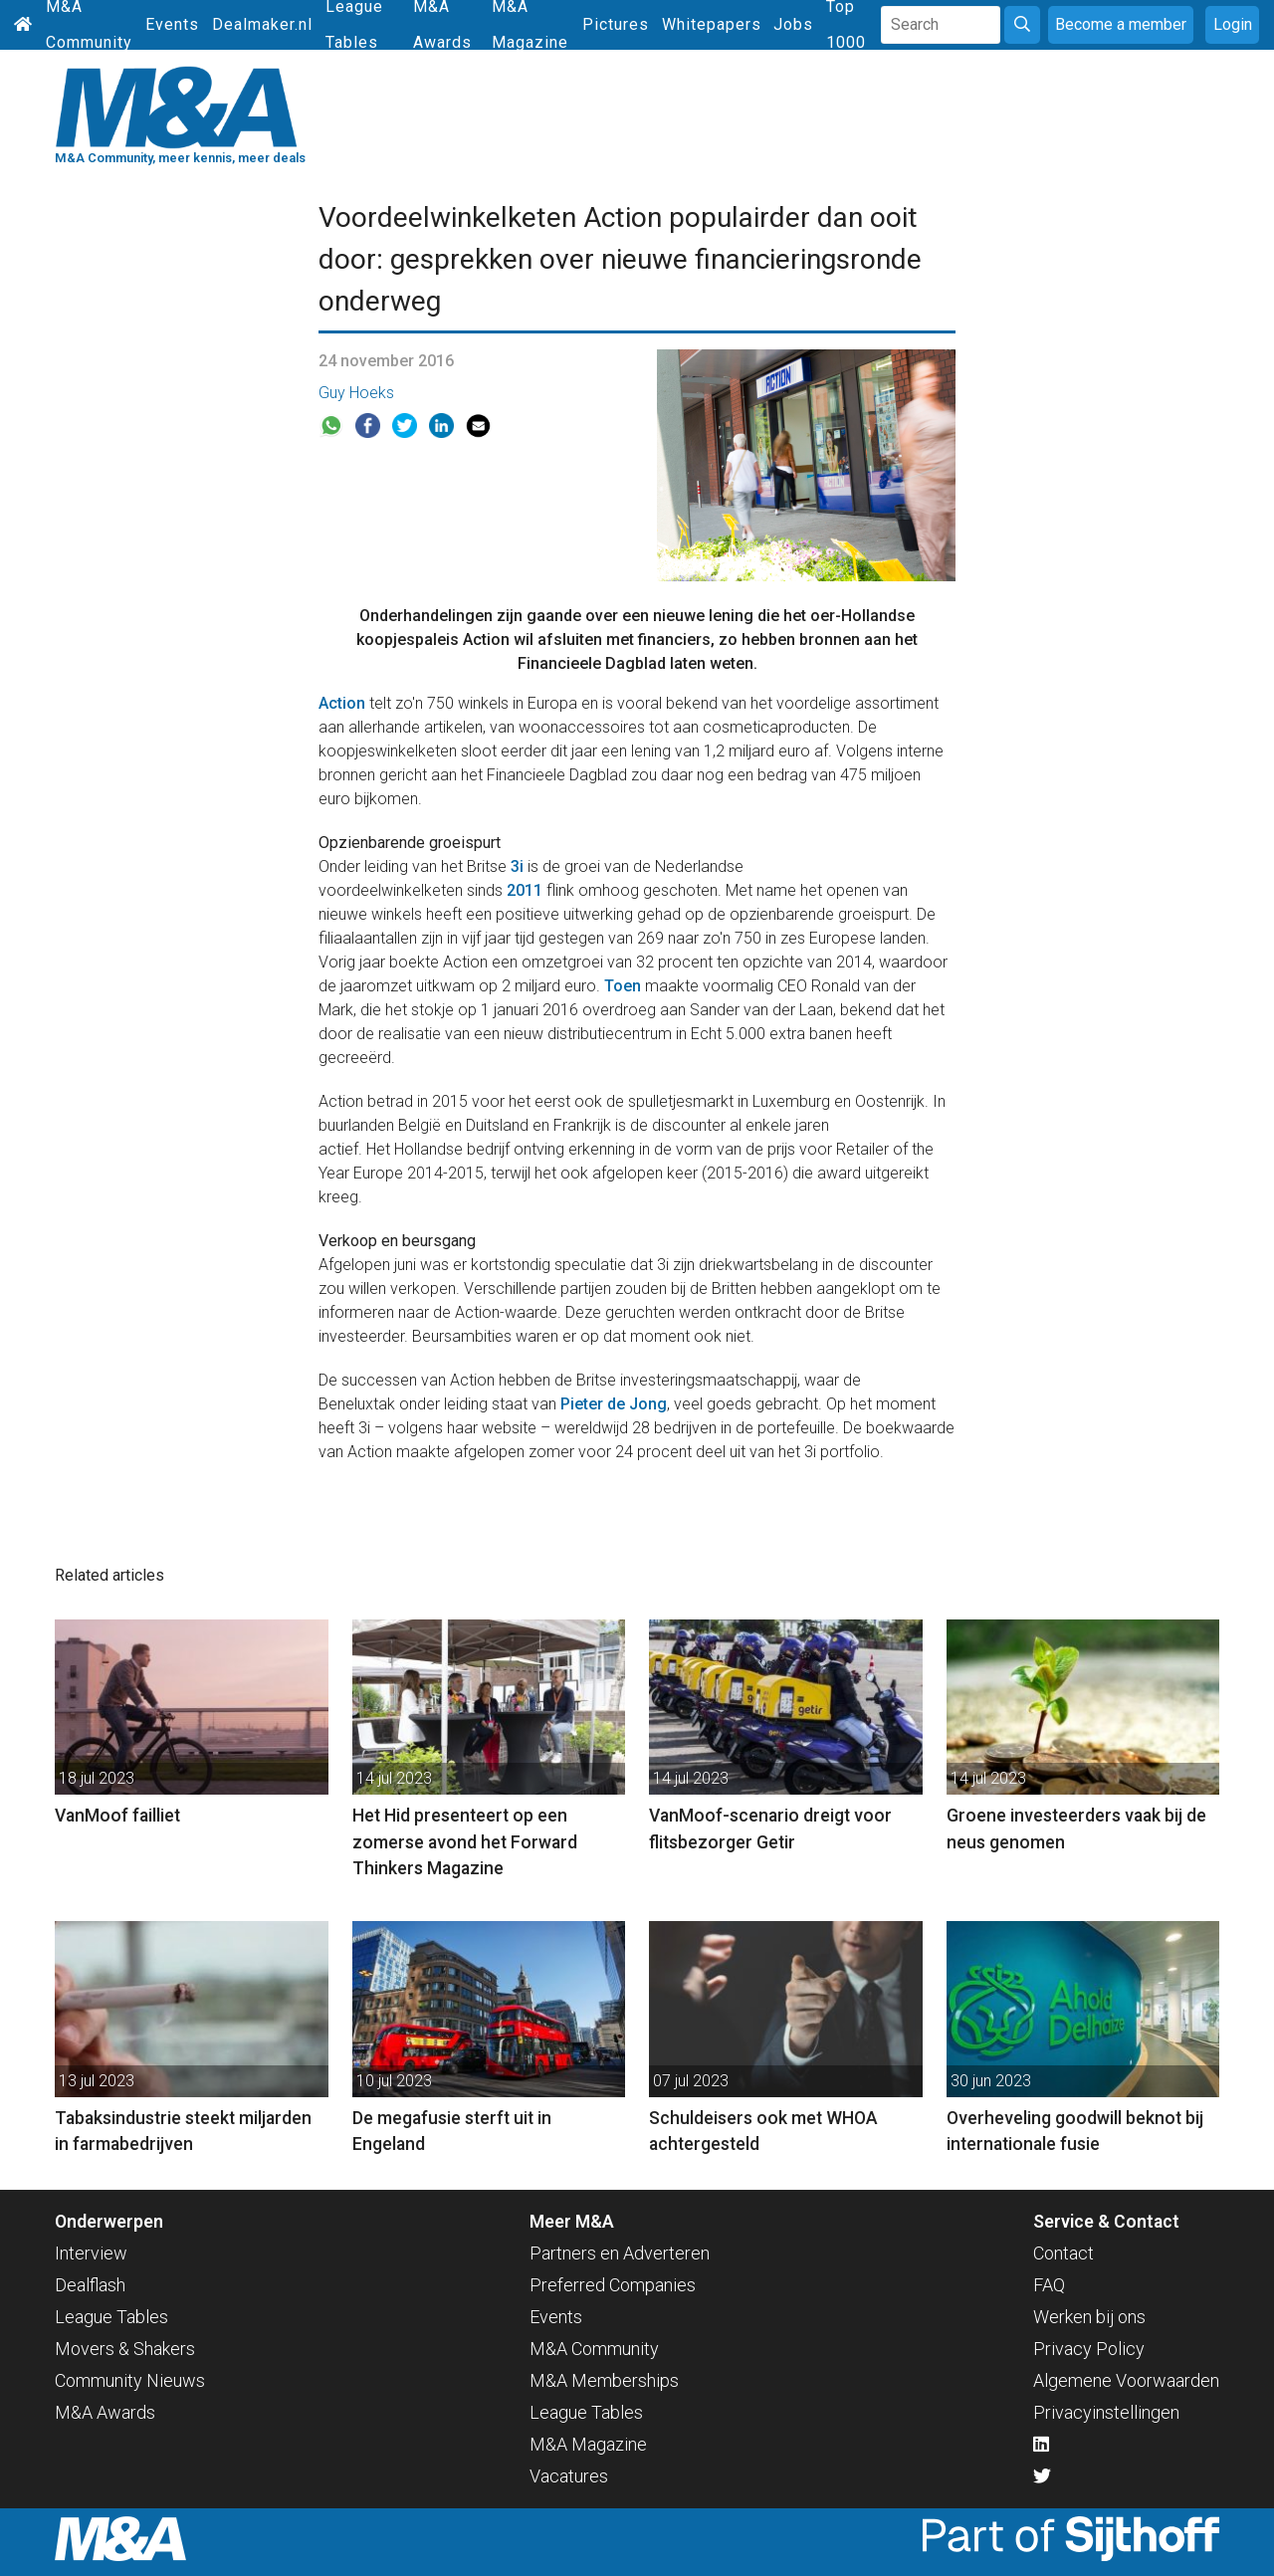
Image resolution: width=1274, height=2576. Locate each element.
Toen (622, 985)
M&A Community (594, 2348)
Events (172, 24)
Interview (91, 2253)
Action (341, 703)
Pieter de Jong (613, 1404)
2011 (524, 890)
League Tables (111, 2316)
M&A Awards (105, 2412)
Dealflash (90, 2284)
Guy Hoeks (356, 392)
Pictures (615, 24)
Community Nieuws (130, 2380)
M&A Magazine (588, 2444)
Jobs (793, 24)
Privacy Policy (1089, 2348)
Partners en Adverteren (620, 2253)
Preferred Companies (613, 2284)
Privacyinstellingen (1106, 2412)
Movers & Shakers (125, 2348)
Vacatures (569, 2476)
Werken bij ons (1089, 2316)
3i (517, 866)
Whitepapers (711, 24)
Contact (1063, 2253)
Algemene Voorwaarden (1126, 2380)
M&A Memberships (604, 2380)
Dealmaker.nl (262, 24)
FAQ (1049, 2284)
